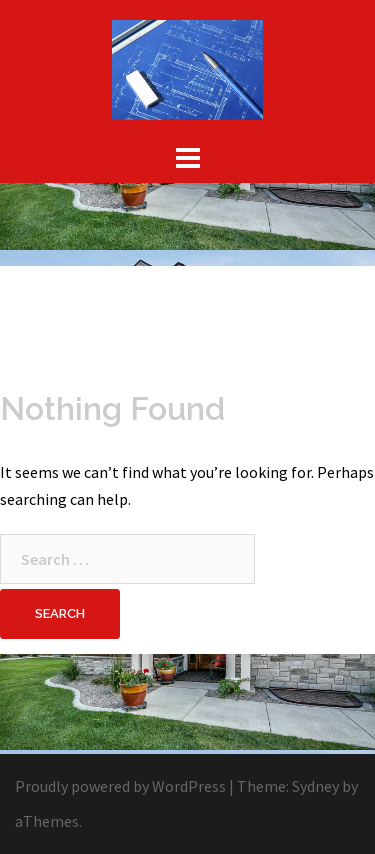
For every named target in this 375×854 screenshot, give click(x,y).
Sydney (315, 786)
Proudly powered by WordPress (120, 786)
